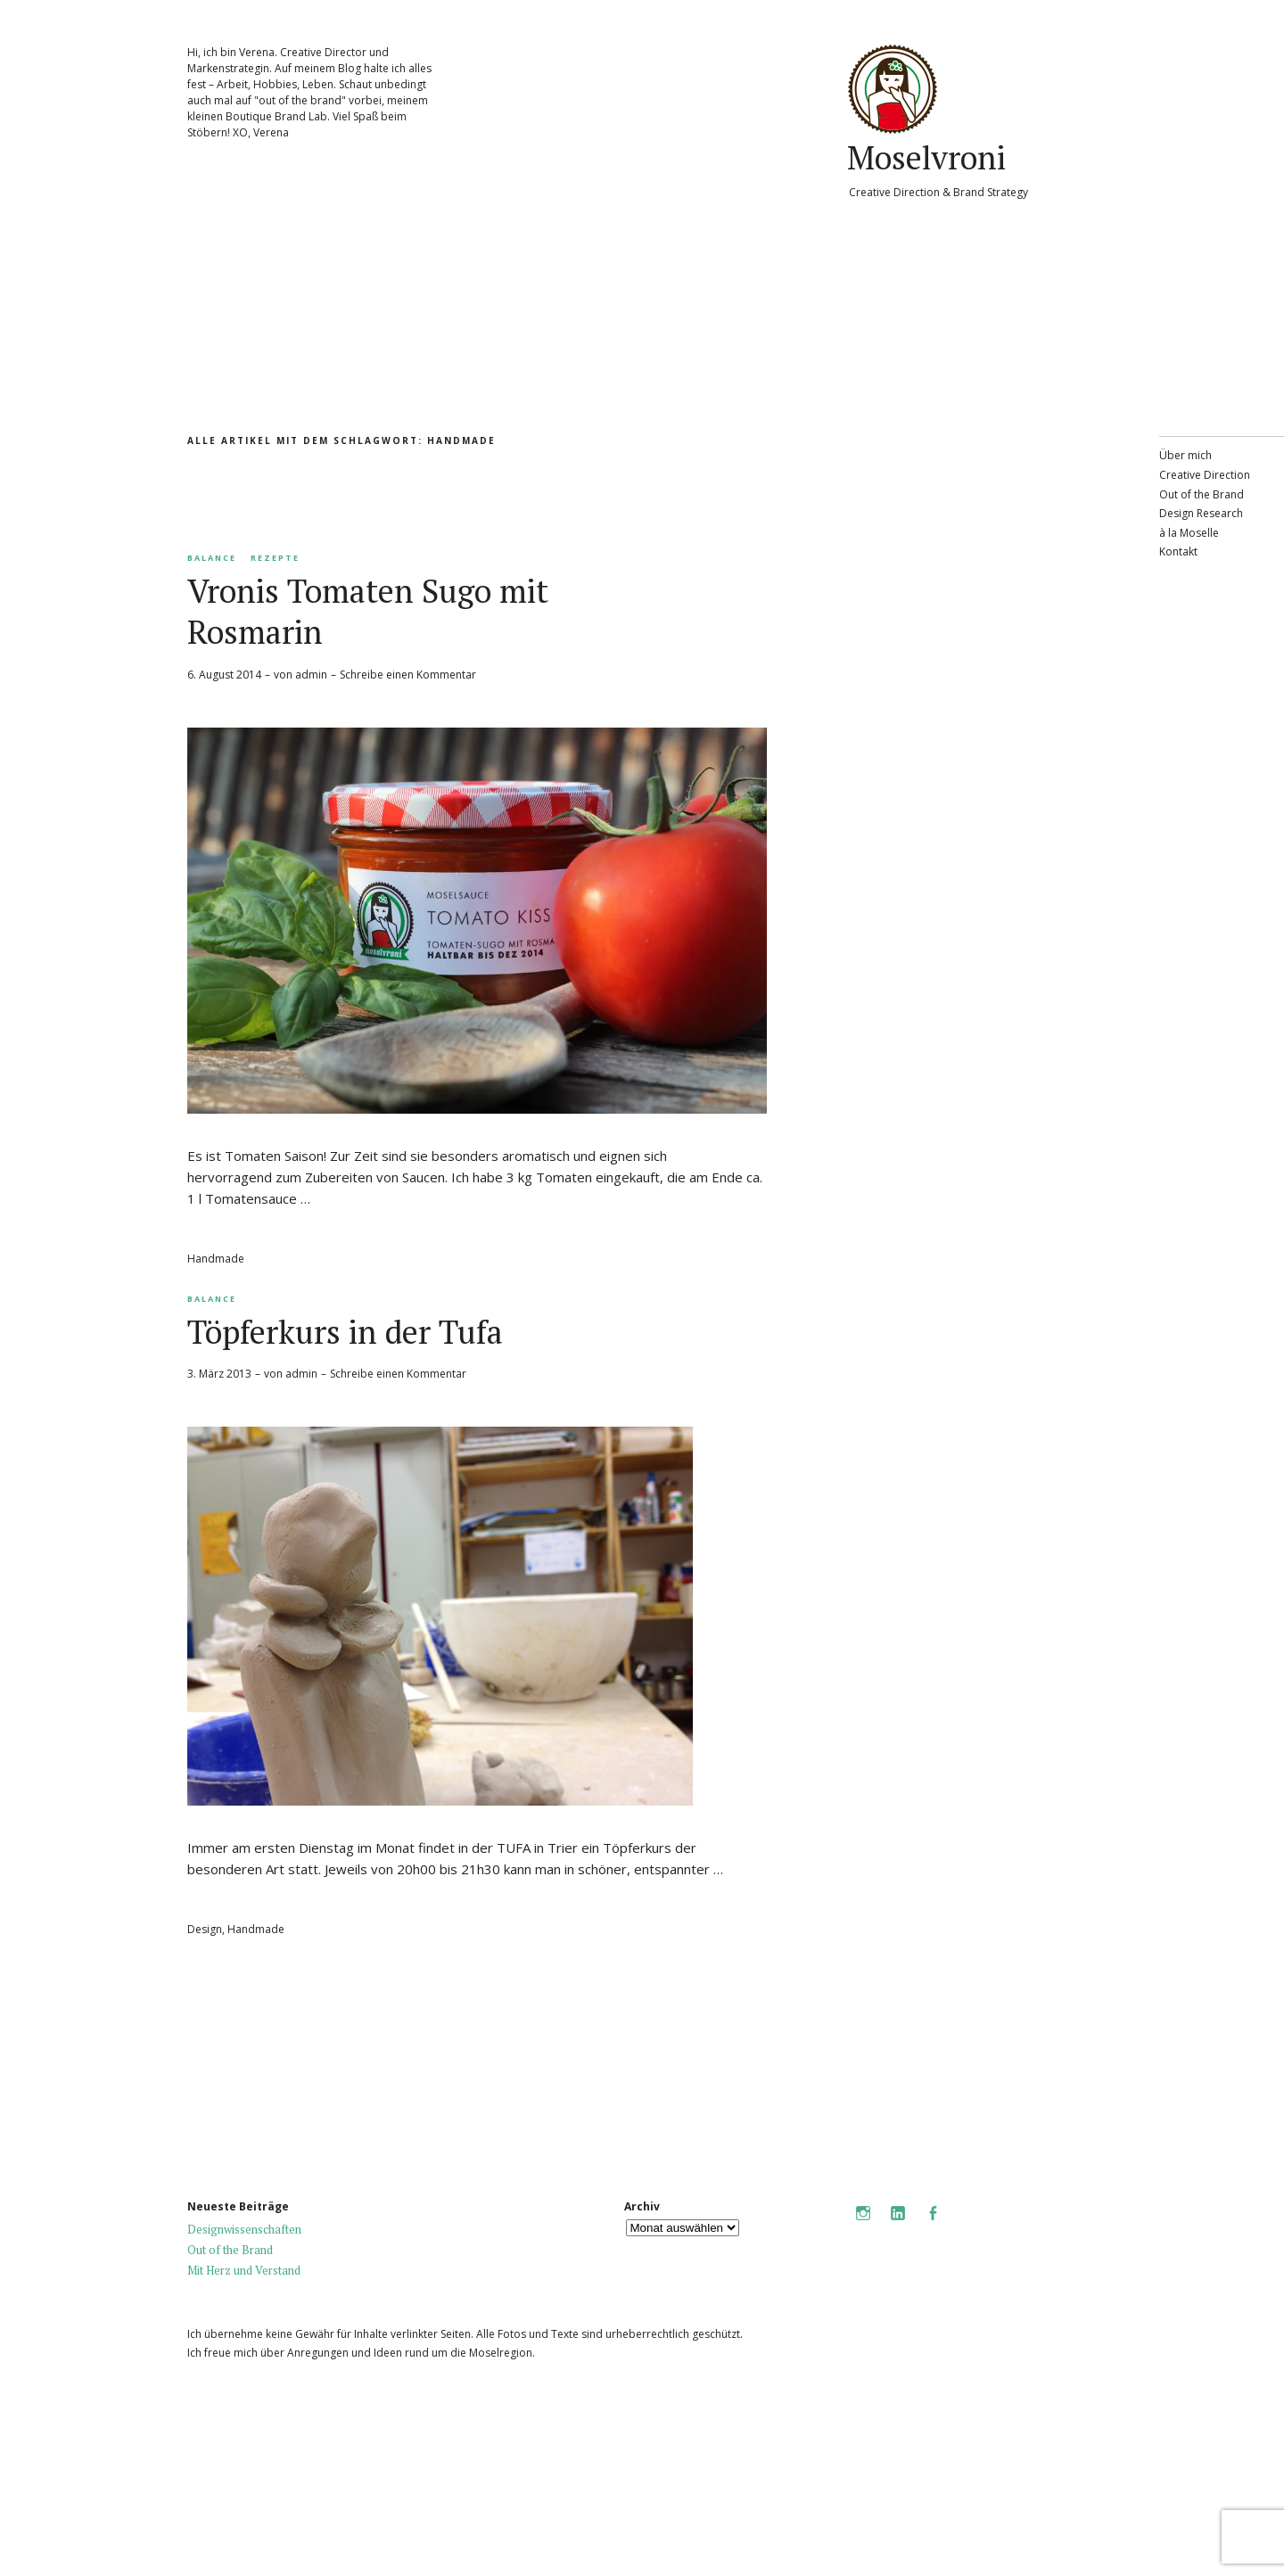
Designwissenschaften (244, 2229)
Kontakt (1178, 551)
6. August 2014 (224, 674)
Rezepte (275, 558)
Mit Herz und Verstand (243, 2270)
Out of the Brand (1201, 494)
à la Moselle (1189, 532)
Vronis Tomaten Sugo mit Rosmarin (367, 611)
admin (311, 674)
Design (204, 1929)
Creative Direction (1204, 474)
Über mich (1185, 455)
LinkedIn (898, 2225)
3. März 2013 (219, 1373)
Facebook (932, 2225)
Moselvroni (926, 157)
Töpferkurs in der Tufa (345, 1332)
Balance (211, 558)
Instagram (863, 2225)
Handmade (215, 1258)
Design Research (1201, 513)
